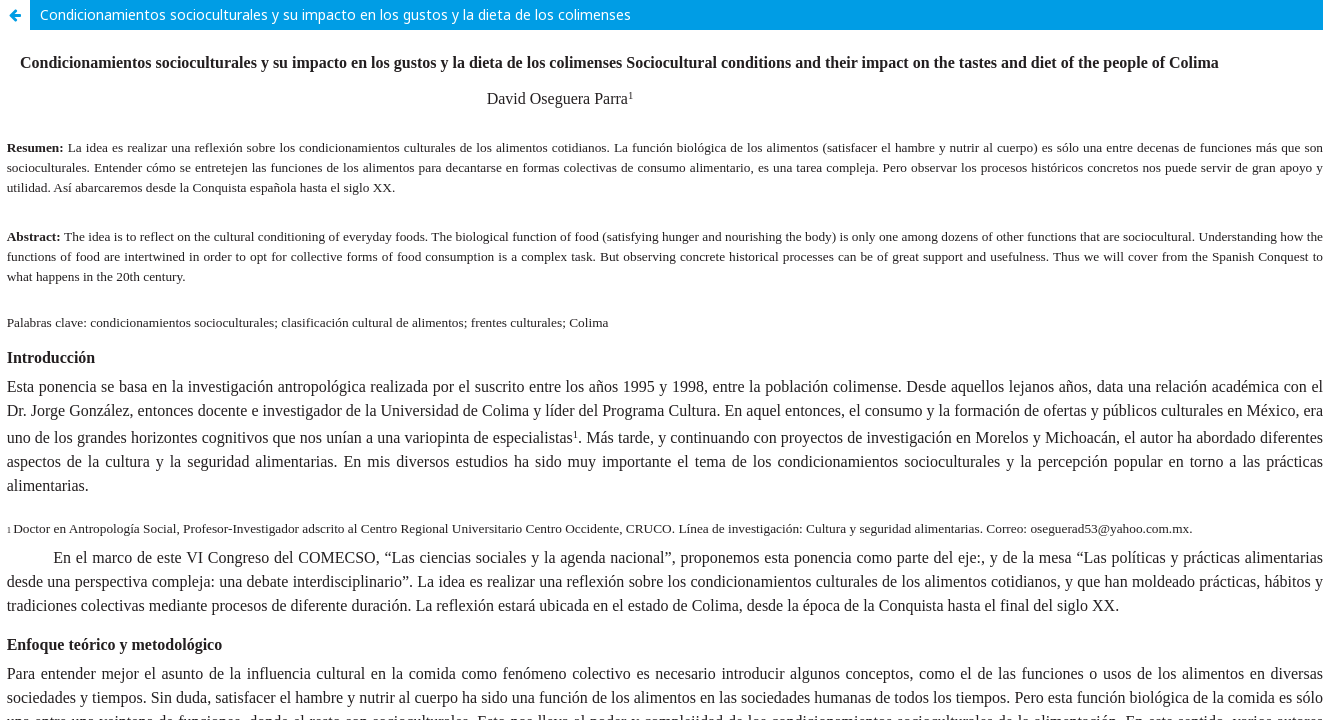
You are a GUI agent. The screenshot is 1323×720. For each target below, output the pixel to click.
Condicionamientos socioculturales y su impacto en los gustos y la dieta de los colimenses (335, 14)
